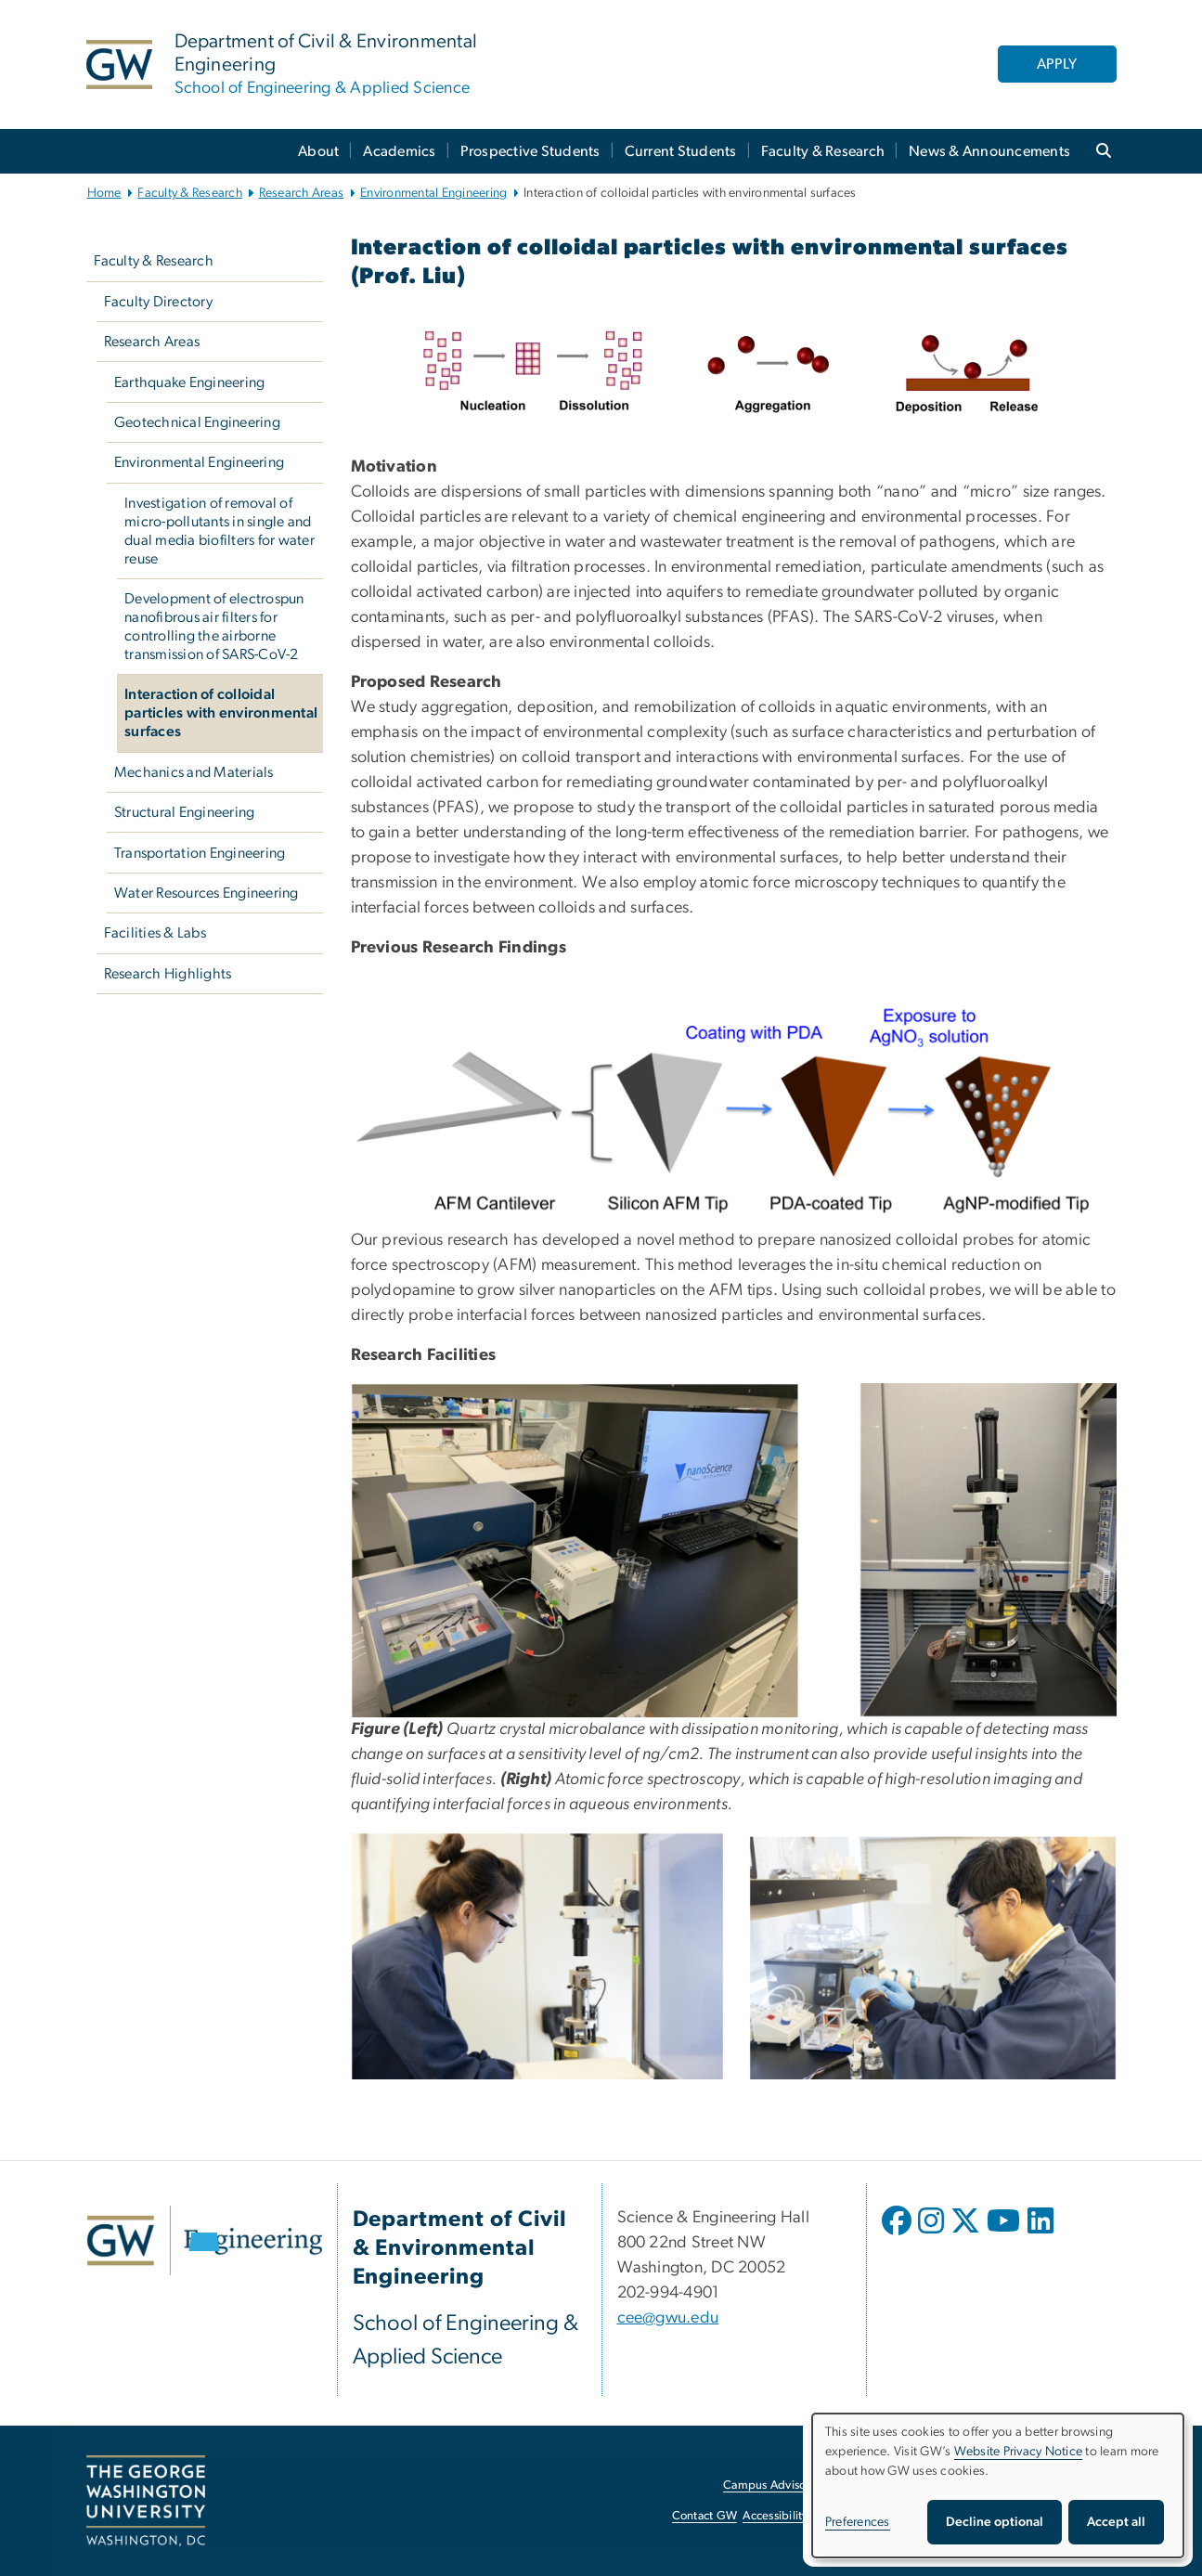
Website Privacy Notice (1018, 2451)
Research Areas (301, 193)
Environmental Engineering (433, 193)
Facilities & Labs (155, 933)
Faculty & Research (823, 151)
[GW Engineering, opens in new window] (204, 2240)
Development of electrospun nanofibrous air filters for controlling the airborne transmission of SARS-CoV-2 (214, 626)
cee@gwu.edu (668, 2318)
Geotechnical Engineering (197, 422)
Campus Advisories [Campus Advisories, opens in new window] (773, 2485)
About (318, 151)
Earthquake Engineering (189, 382)
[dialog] (997, 2485)
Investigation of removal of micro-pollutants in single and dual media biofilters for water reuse (219, 531)
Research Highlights (168, 973)
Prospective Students (530, 151)
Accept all (1116, 2522)
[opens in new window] (898, 2234)
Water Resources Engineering (206, 893)
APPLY (1057, 64)
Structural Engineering (184, 812)
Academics (399, 151)
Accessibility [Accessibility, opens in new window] (775, 2516)
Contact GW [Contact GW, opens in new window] (705, 2516)
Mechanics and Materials (194, 772)
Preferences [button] (857, 2522)
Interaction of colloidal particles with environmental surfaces (220, 713)
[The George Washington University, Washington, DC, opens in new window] (145, 2500)
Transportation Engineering (200, 853)
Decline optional (994, 2522)
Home (104, 193)
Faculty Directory (158, 301)
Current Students (681, 151)
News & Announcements (989, 151)
